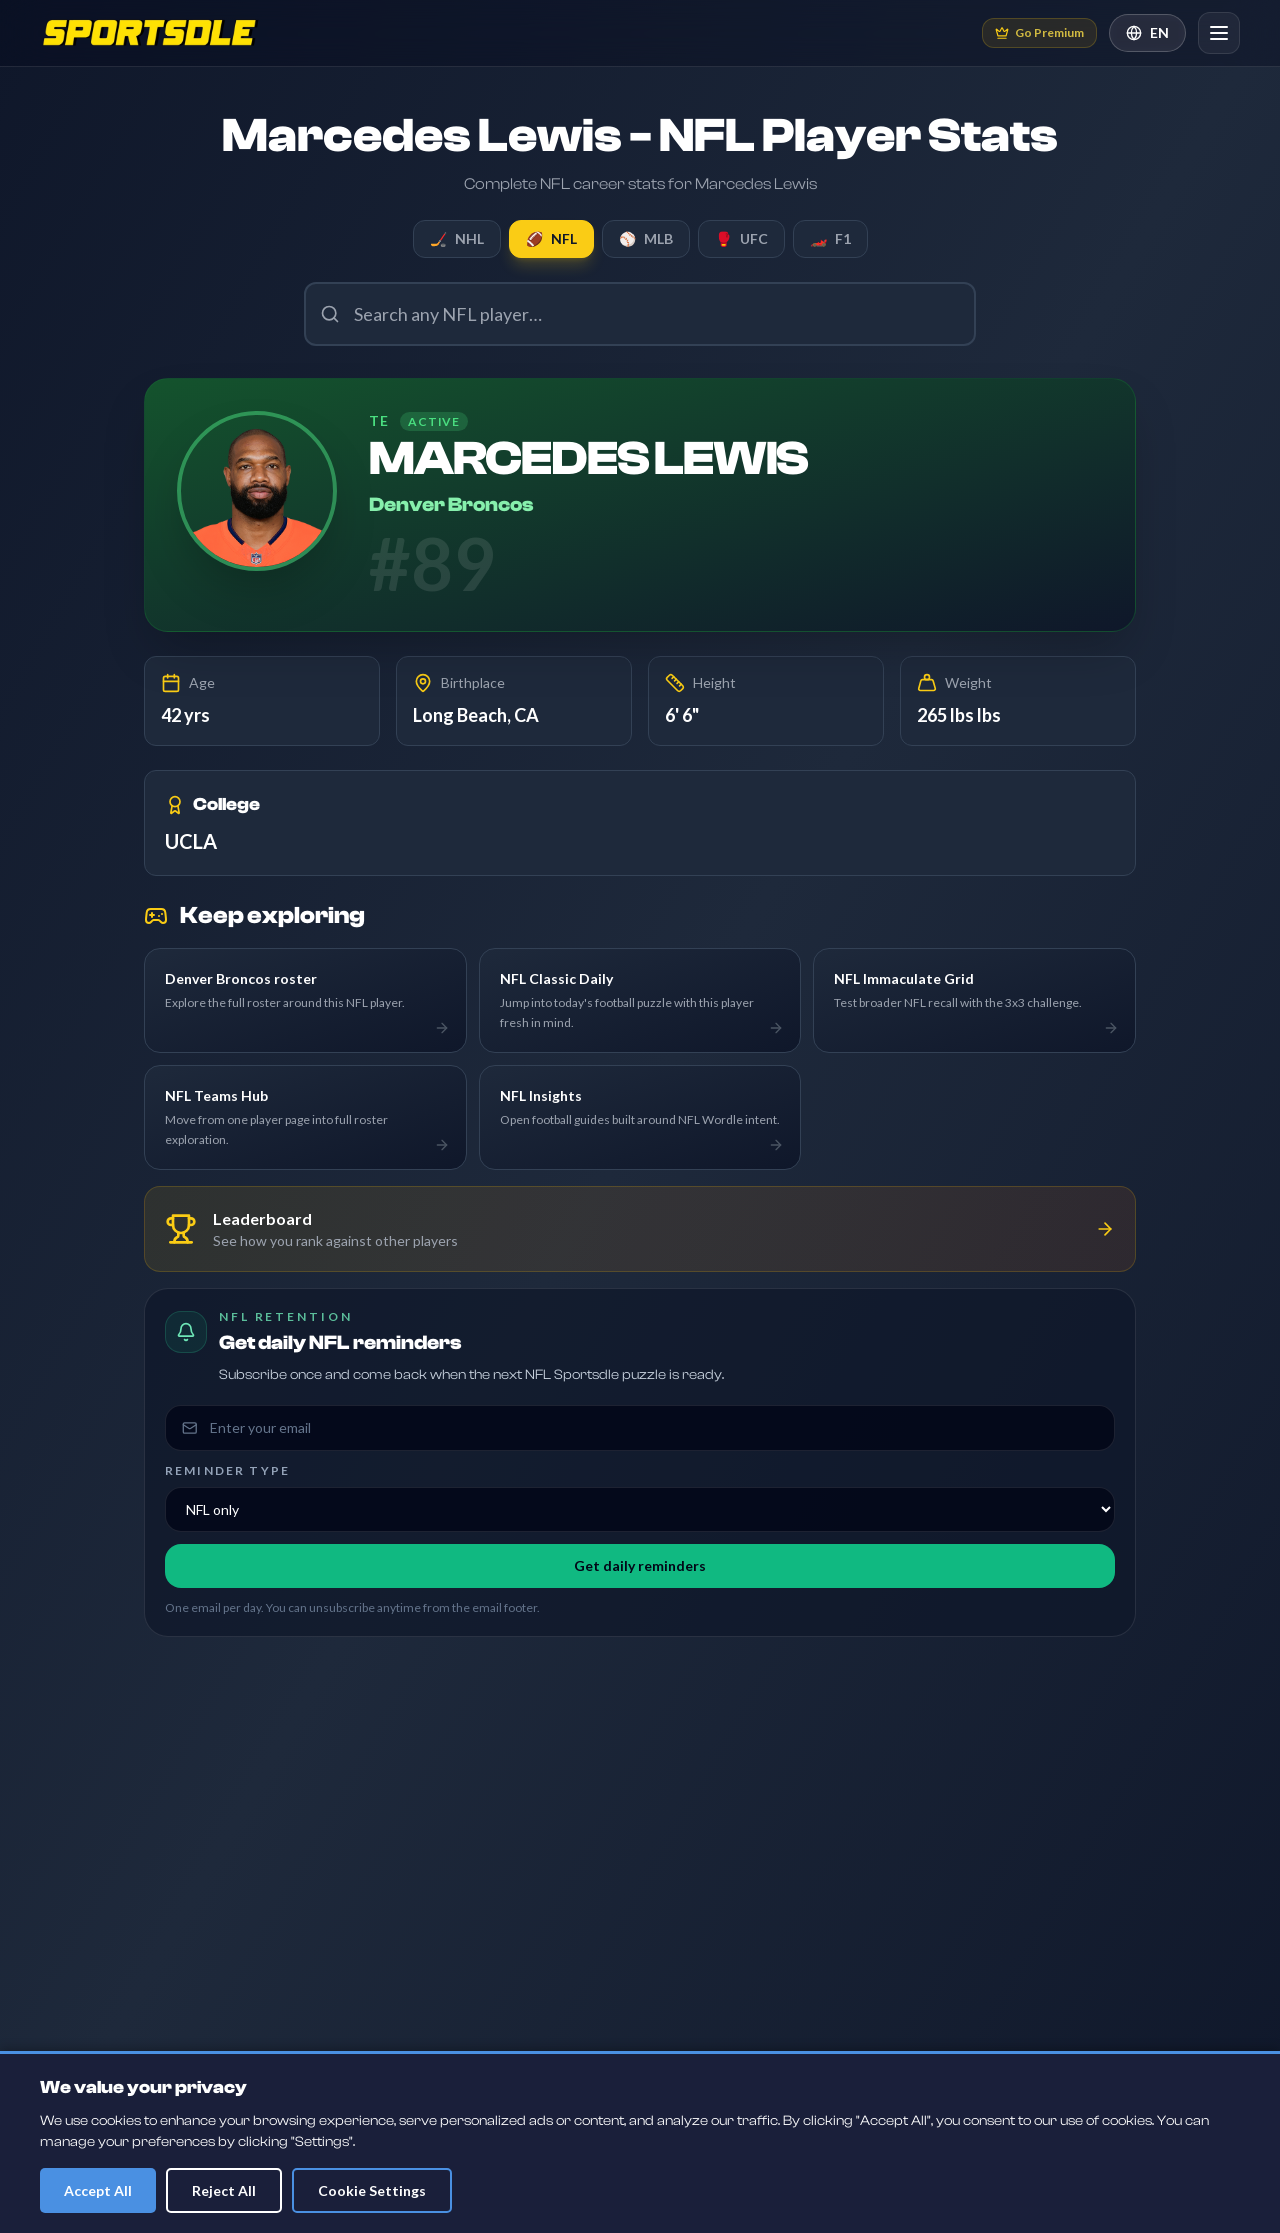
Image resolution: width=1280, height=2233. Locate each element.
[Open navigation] (1219, 33)
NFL (551, 239)
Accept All (98, 2190)
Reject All (224, 2190)
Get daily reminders (640, 1565)
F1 (830, 239)
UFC (741, 239)
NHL (457, 239)
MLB (646, 239)
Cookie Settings (372, 2190)
